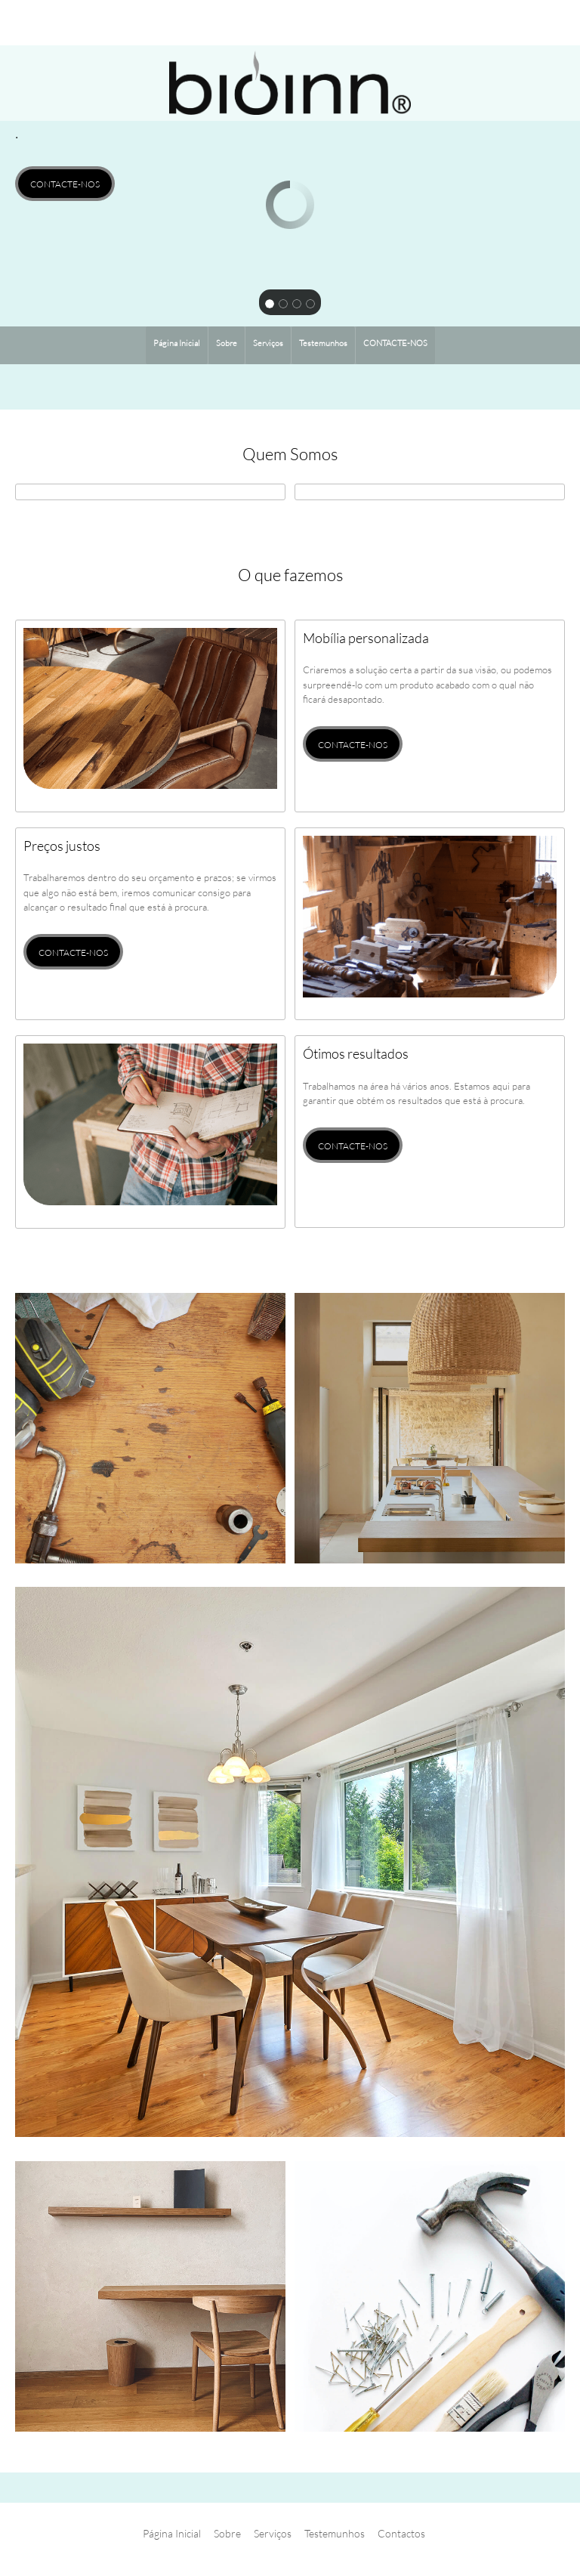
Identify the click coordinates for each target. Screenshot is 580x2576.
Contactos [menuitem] (401, 2533)
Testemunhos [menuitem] (334, 2533)
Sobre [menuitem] (227, 2533)
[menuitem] (176, 345)
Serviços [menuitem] (273, 2533)
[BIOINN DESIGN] (290, 83)
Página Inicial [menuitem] (172, 2533)
